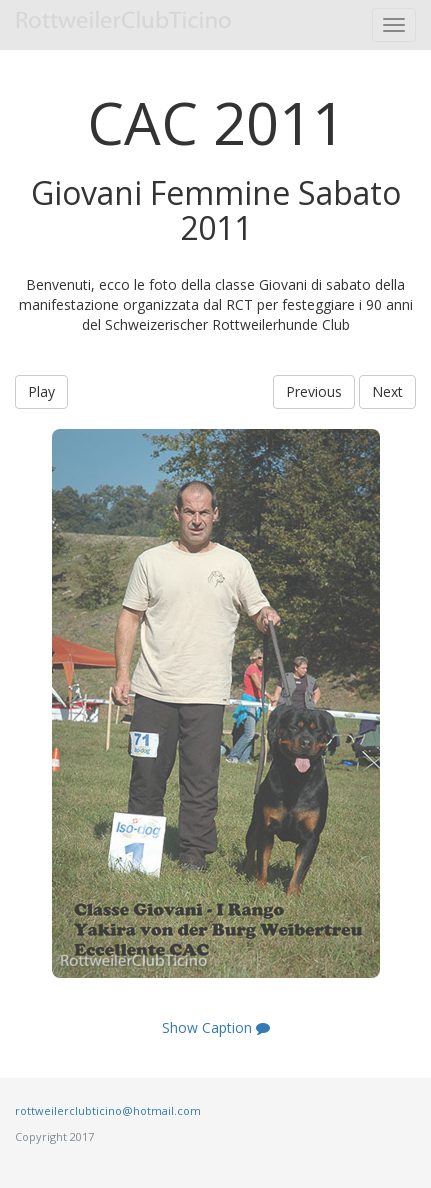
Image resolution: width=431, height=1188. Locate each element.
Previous (314, 391)
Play (41, 391)
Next (387, 391)
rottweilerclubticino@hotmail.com (108, 1110)
